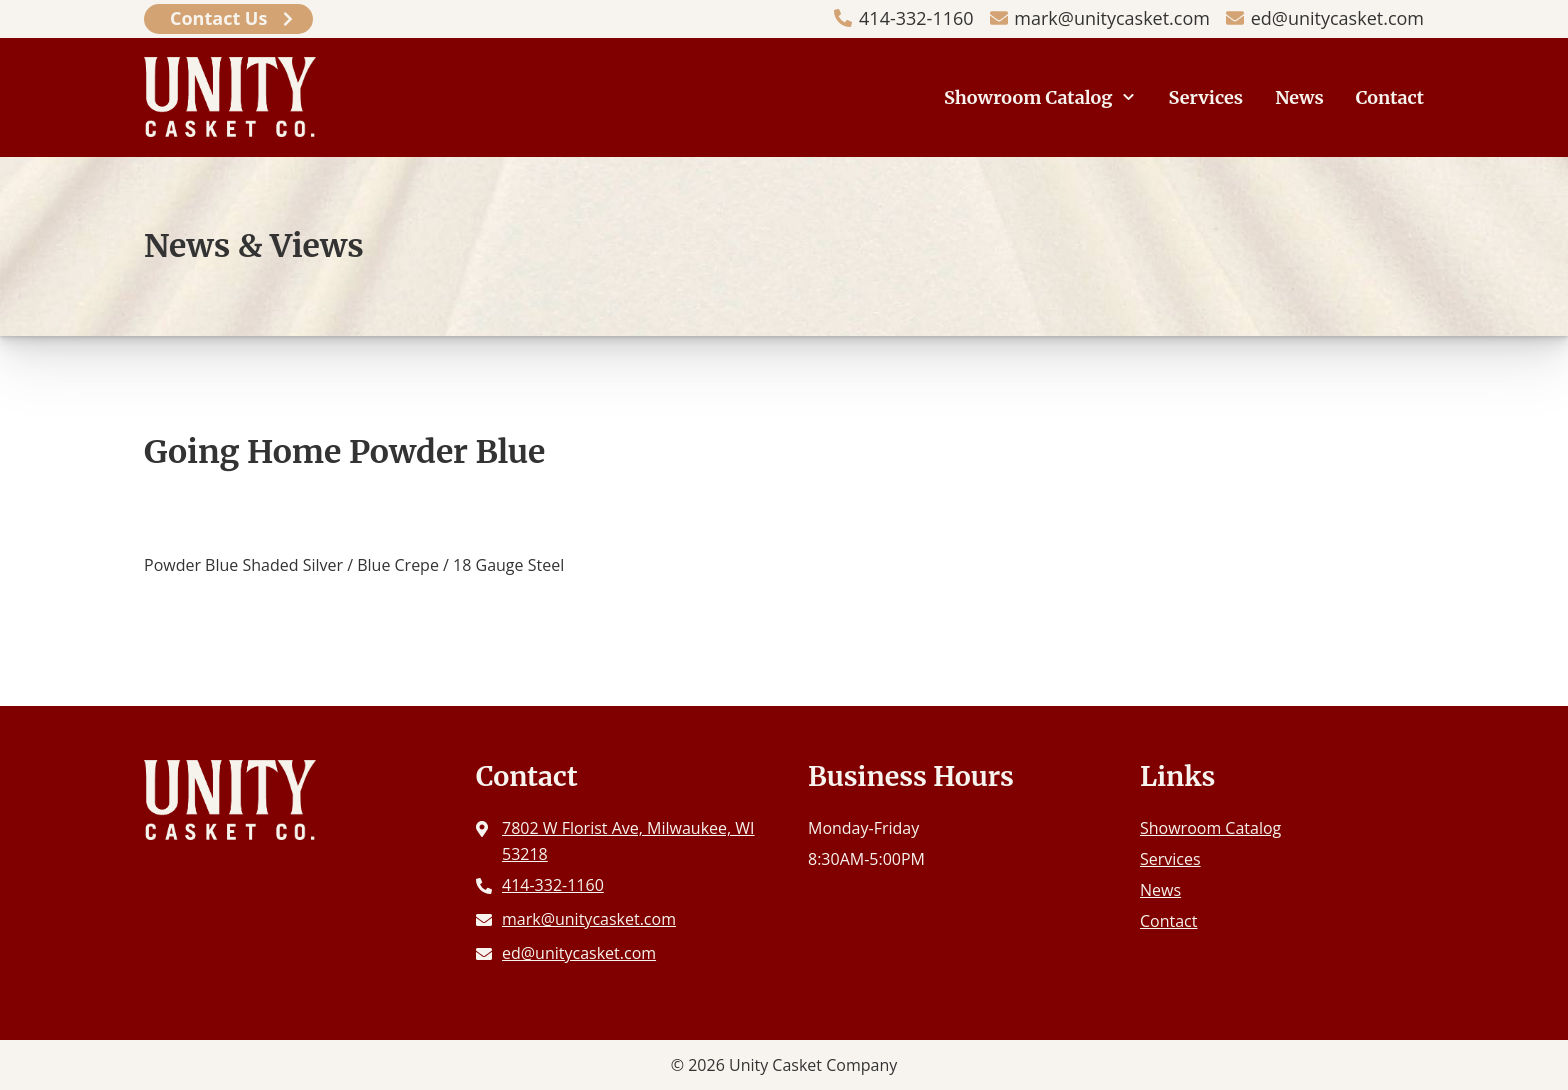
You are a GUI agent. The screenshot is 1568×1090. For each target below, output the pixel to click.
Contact (1390, 97)
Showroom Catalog (1028, 97)
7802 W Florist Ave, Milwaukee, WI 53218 (628, 841)
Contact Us (218, 18)
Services (1206, 97)
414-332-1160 (916, 18)
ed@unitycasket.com (1337, 18)
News (1299, 97)
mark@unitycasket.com (1112, 18)
